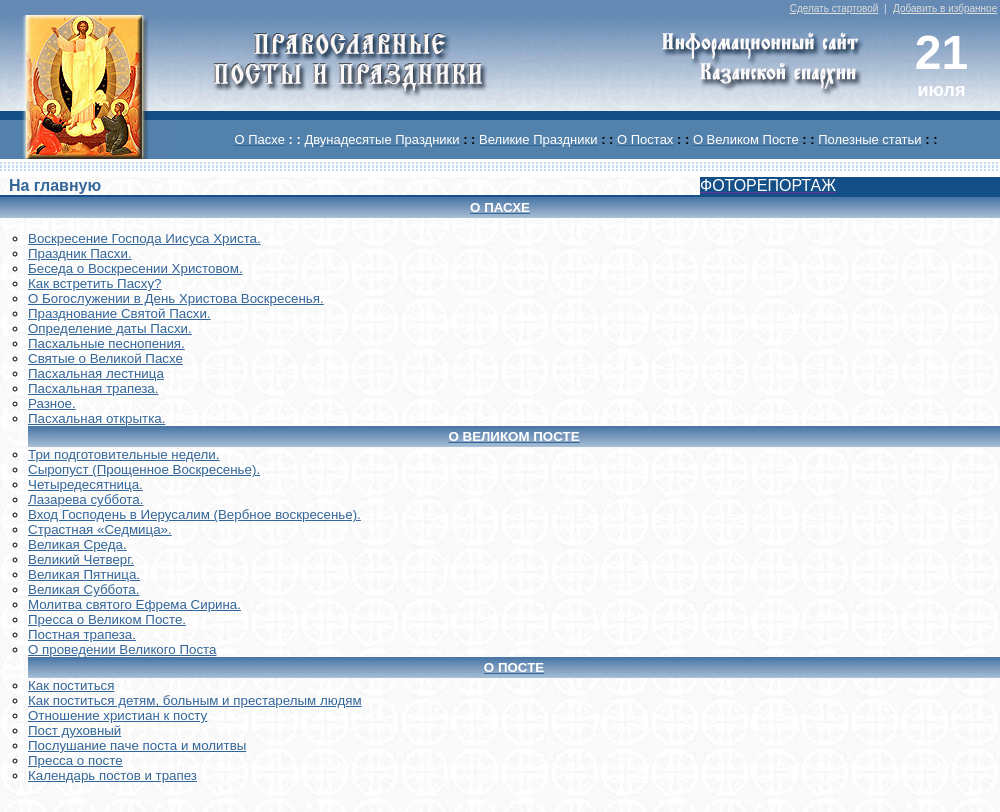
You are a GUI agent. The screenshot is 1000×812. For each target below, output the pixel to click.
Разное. (52, 403)
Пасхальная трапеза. (93, 388)
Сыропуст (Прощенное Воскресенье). (144, 469)
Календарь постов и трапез (112, 775)
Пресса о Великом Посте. (107, 619)
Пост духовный (74, 730)
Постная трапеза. (82, 634)
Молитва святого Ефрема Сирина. (134, 604)
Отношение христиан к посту (117, 715)
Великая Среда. (77, 544)
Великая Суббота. (83, 589)
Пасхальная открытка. (96, 418)
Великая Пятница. (84, 574)
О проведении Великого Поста (122, 649)
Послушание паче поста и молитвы (137, 745)
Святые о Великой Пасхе (105, 358)
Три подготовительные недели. (124, 454)
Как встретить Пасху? (95, 283)
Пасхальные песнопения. (106, 343)
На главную (55, 185)
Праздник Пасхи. (80, 253)
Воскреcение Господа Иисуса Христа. (144, 238)
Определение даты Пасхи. (110, 328)
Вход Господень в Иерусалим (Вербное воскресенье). (194, 514)
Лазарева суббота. (85, 499)
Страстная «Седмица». (100, 529)
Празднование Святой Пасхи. (119, 313)
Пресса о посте (75, 760)
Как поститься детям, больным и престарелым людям (195, 700)
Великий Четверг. (81, 559)
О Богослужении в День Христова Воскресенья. (176, 298)
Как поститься (71, 685)
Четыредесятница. (85, 484)
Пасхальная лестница (96, 373)
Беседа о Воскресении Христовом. (135, 268)
